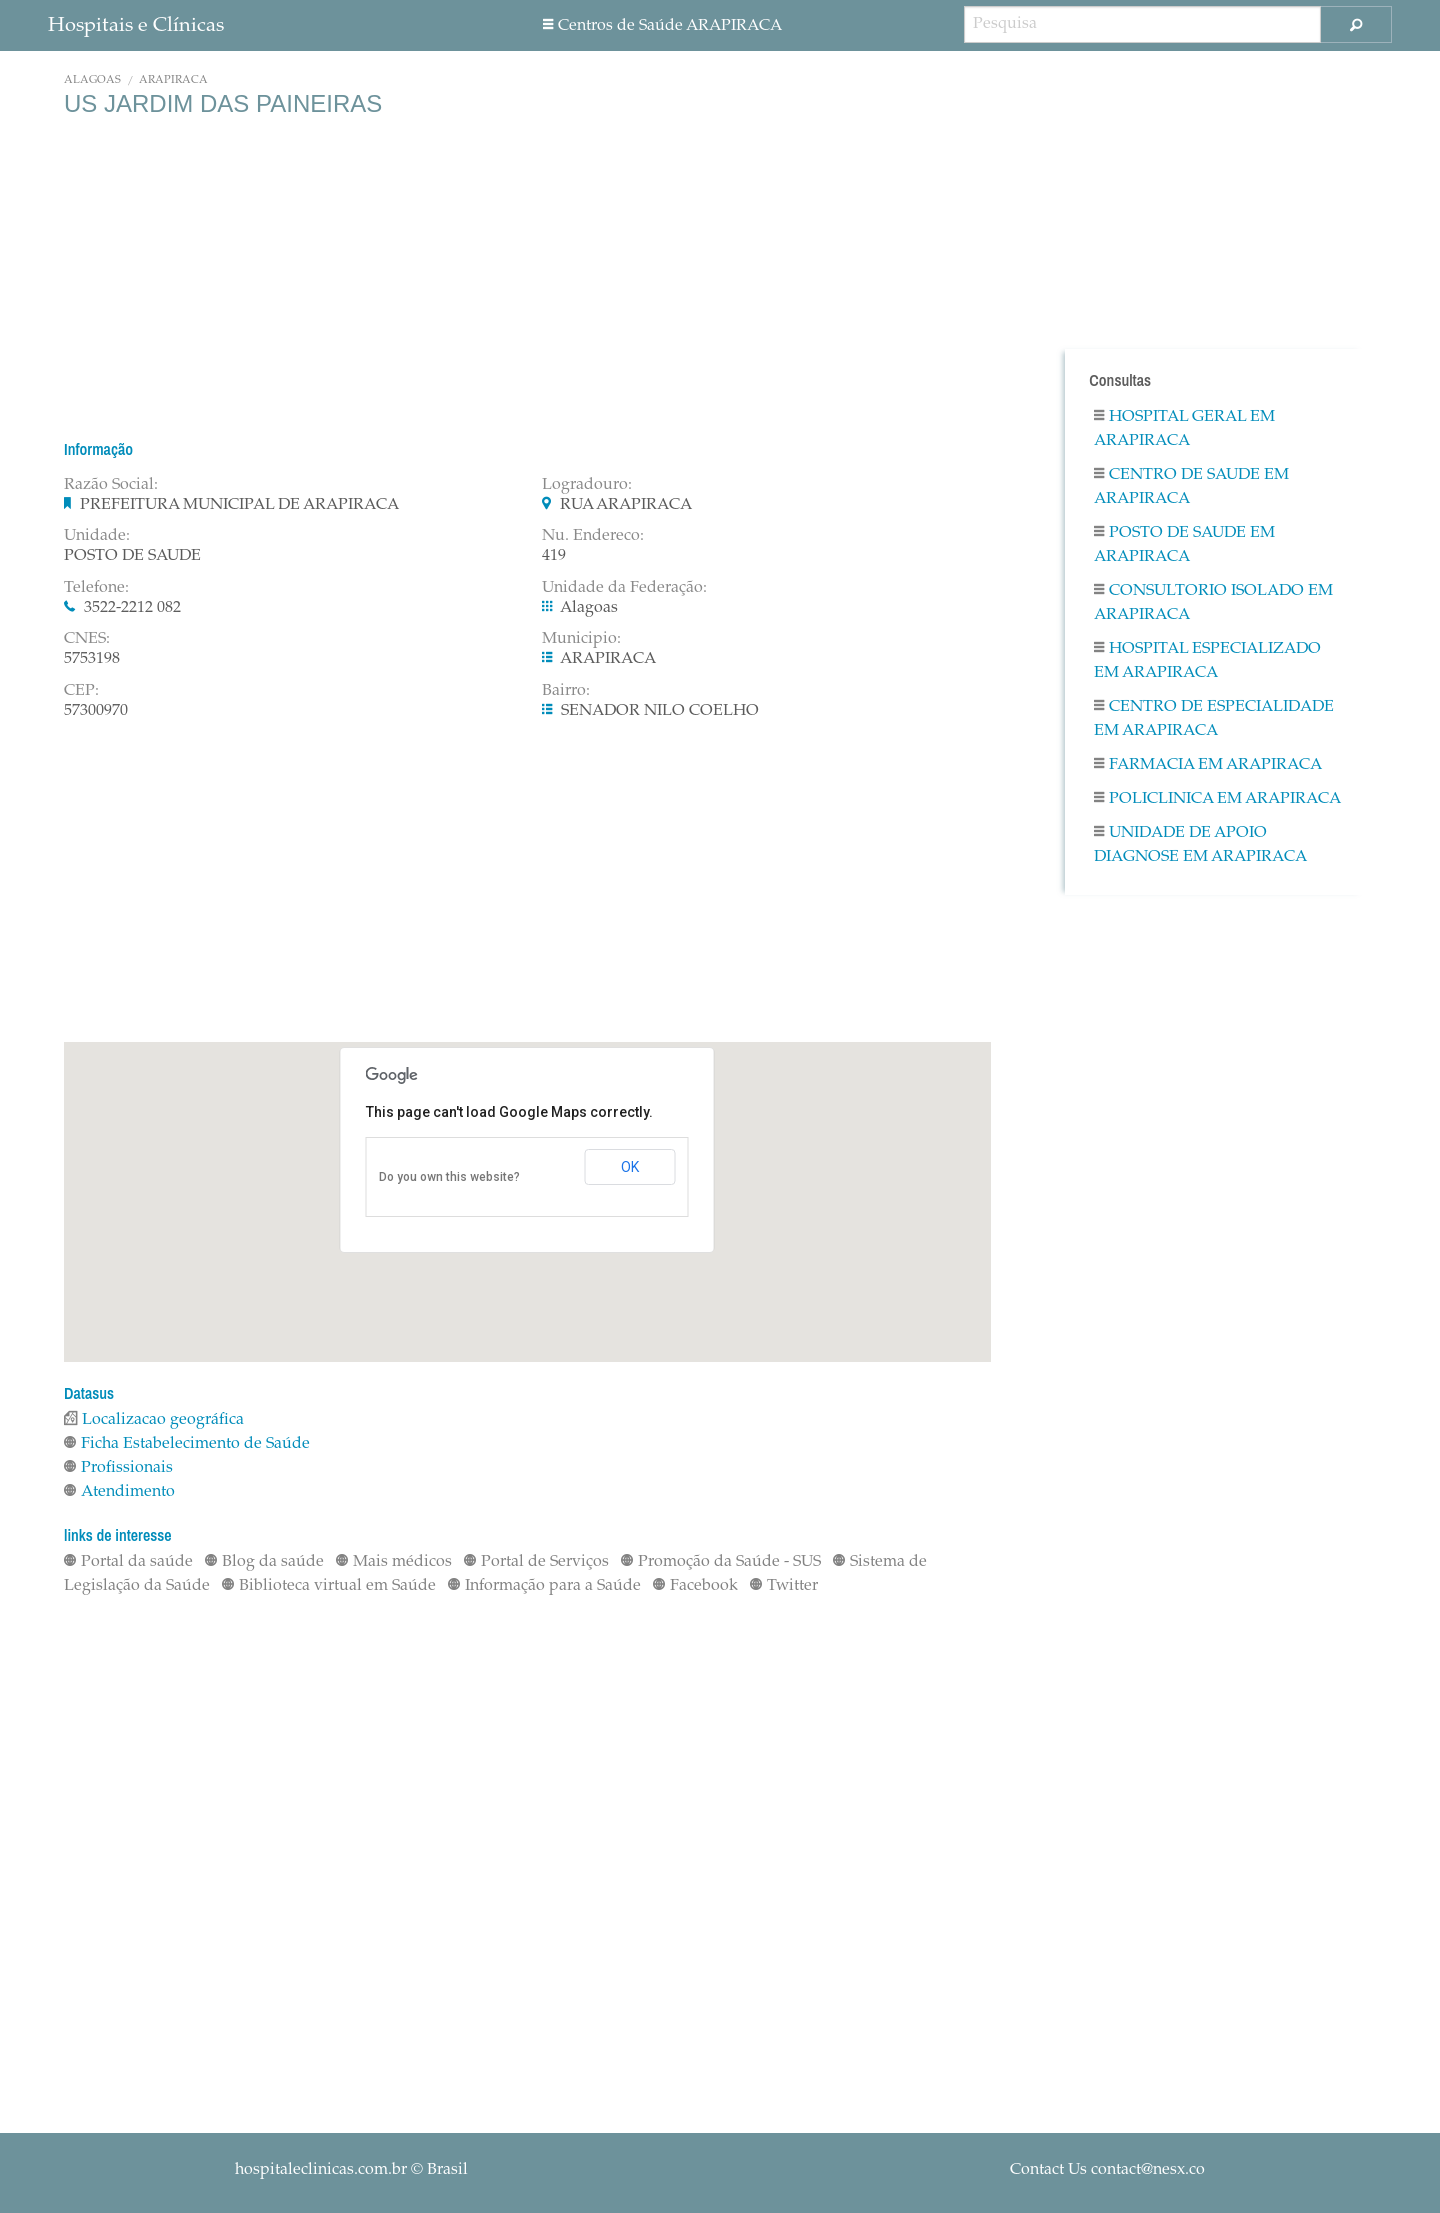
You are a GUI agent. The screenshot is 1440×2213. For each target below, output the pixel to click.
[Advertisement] (527, 278)
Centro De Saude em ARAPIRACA (1191, 487)
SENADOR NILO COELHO (660, 711)
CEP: (81, 691)
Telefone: (96, 588)
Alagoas (92, 80)
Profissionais (118, 1468)
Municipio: (581, 639)
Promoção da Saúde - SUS (721, 1562)
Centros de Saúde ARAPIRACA (662, 26)
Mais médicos (394, 1562)
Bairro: (566, 691)
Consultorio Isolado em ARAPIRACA (1213, 603)
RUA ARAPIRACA (626, 505)
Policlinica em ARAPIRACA (1217, 799)
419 (554, 556)
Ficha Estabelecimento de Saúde (187, 1444)
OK (630, 1167)
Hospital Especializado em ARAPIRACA (1207, 661)
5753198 (92, 659)
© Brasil (351, 2170)
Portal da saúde (128, 1562)
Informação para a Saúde (544, 1586)
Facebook (695, 1586)
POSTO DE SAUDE (132, 556)
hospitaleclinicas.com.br (321, 2170)
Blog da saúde (264, 1562)
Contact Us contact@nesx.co (1107, 2170)
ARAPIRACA (173, 80)
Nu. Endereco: (593, 536)
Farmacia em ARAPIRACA (1208, 765)
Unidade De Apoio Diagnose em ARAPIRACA (1200, 845)
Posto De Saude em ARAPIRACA (1184, 545)
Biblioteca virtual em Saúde (329, 1586)
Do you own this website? (449, 1177)
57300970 (96, 711)
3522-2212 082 (132, 608)
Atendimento (119, 1492)
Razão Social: (111, 485)
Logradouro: (587, 485)
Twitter (784, 1586)
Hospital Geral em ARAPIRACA (1184, 429)
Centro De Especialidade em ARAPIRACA (1214, 719)
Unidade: (97, 536)
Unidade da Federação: (624, 588)
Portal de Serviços (536, 1562)
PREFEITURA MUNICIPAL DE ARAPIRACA (239, 505)
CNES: (87, 639)
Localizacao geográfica (154, 1420)
